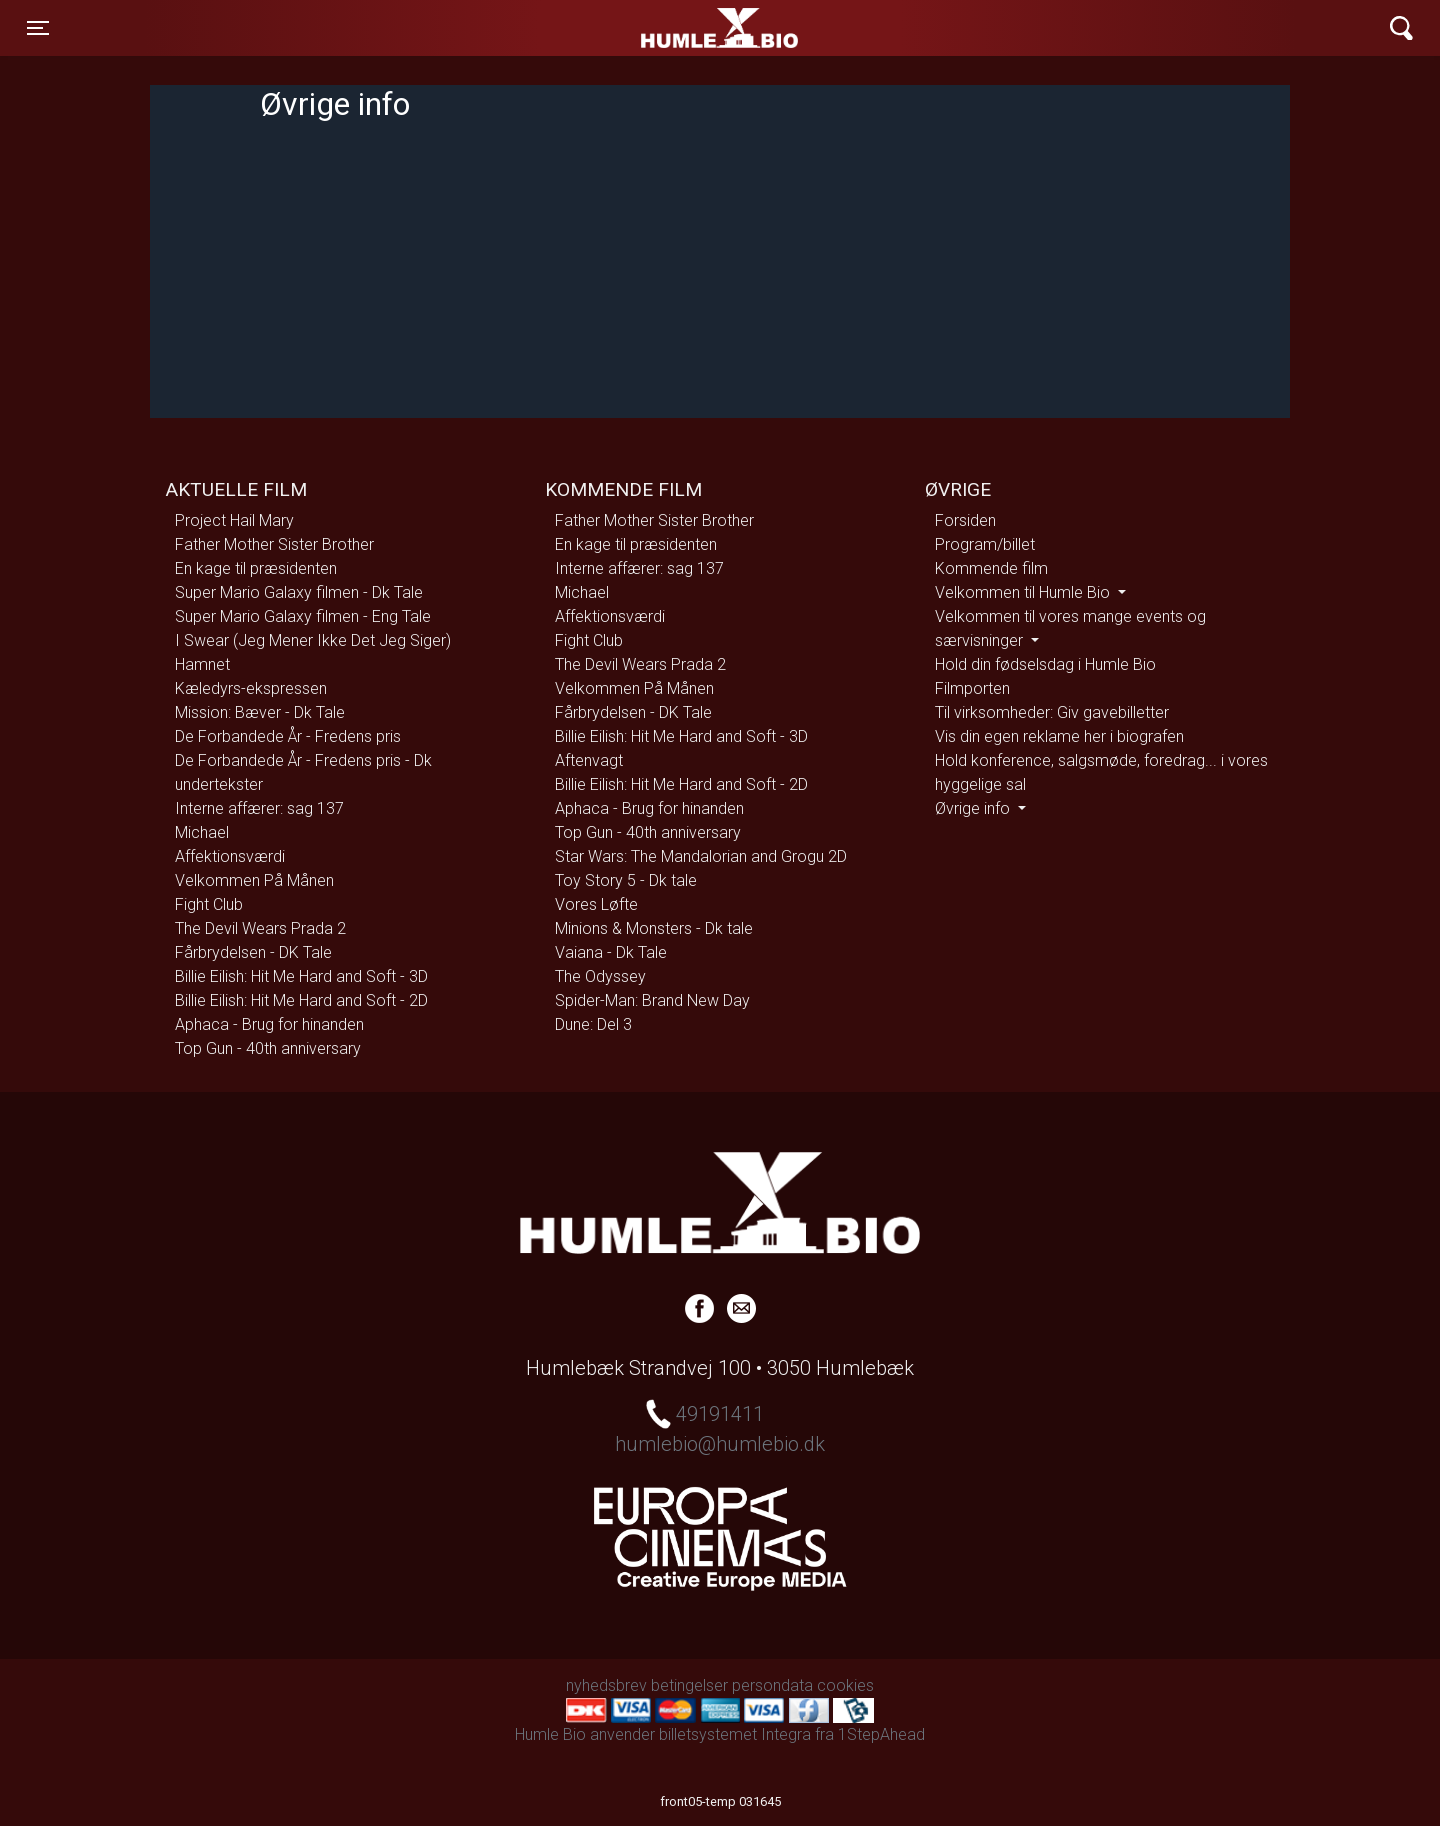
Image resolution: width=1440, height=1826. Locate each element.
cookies (845, 1685)
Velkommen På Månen (254, 880)
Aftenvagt (589, 760)
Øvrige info (974, 808)
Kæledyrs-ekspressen (251, 688)
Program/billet (985, 544)
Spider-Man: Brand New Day (652, 1000)
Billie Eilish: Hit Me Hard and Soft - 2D (301, 1000)
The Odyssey (600, 976)
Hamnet (202, 664)
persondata (772, 1685)
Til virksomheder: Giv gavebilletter (1052, 712)
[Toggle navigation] (38, 28)
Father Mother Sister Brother (274, 544)
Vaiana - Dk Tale (611, 952)
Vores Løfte (596, 904)
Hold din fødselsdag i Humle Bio (1045, 664)
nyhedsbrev (606, 1685)
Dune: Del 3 (593, 1024)
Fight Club (209, 904)
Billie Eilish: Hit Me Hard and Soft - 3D (301, 976)
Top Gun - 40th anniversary (268, 1048)
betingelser (689, 1685)
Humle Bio (626, 28)
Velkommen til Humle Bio (1024, 592)
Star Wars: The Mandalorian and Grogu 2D (701, 856)
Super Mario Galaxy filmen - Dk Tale (299, 592)
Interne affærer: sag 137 (259, 808)
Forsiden (965, 520)
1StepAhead (881, 1734)
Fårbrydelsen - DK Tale (253, 952)
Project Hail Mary (234, 520)
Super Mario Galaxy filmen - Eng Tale (303, 616)
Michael (202, 832)
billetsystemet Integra (735, 1734)
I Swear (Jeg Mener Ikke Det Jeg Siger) (313, 640)
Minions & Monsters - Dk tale (654, 928)
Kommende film (991, 568)
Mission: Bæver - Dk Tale (260, 712)
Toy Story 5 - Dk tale (626, 880)
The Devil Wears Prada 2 (260, 928)
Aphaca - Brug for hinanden (269, 1024)
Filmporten (972, 688)
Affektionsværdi (230, 856)
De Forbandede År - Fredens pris (288, 736)
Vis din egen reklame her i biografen (1059, 736)
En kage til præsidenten (256, 568)
